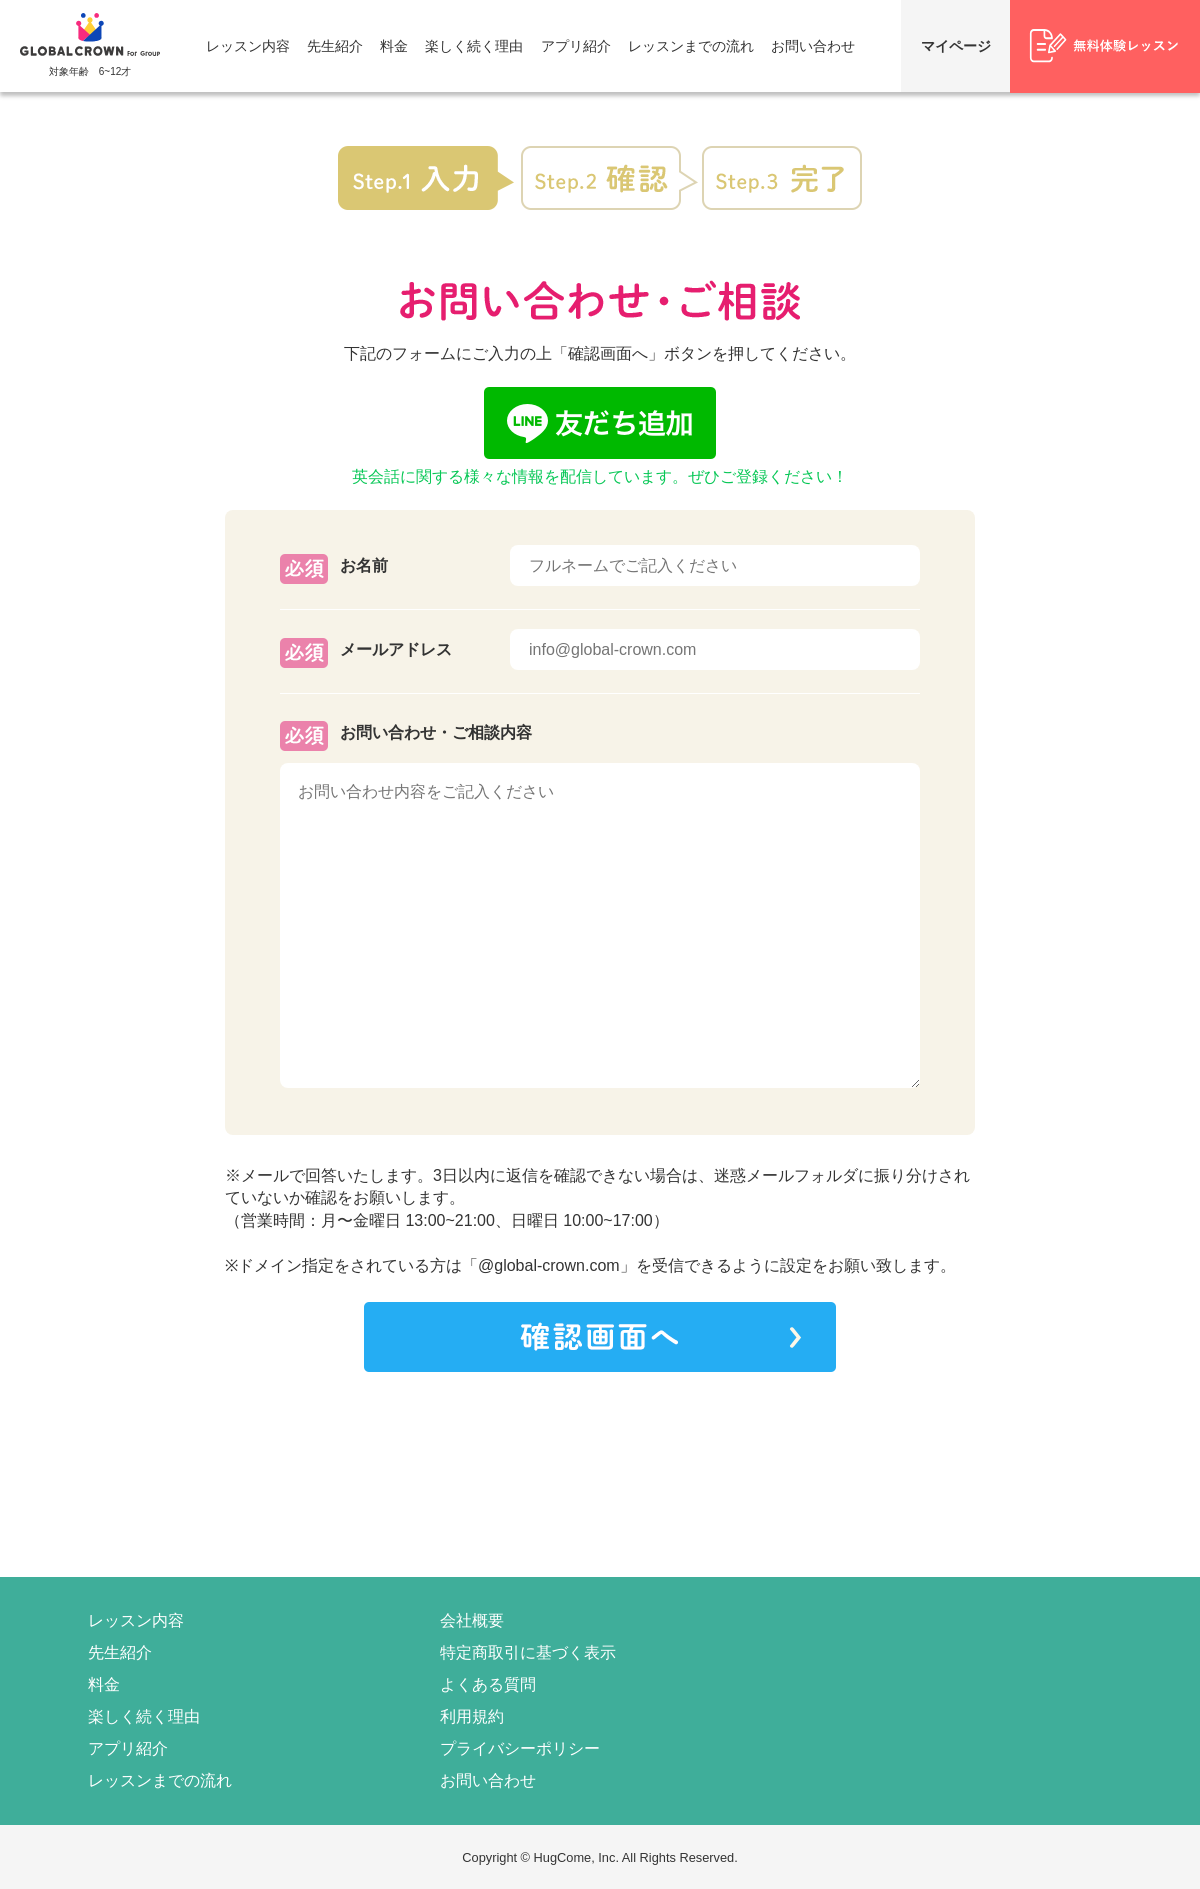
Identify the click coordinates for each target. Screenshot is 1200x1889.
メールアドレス (396, 649)
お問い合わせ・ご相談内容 (436, 732)
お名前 (364, 565)
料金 (394, 46)
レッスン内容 (248, 46)
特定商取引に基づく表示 (528, 1652)
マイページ (956, 46)
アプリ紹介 (576, 46)
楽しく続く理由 (474, 46)
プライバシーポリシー (520, 1748)
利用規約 (472, 1716)
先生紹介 (335, 46)
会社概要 (472, 1620)
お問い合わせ (813, 46)
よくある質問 (488, 1684)
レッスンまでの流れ (691, 46)
